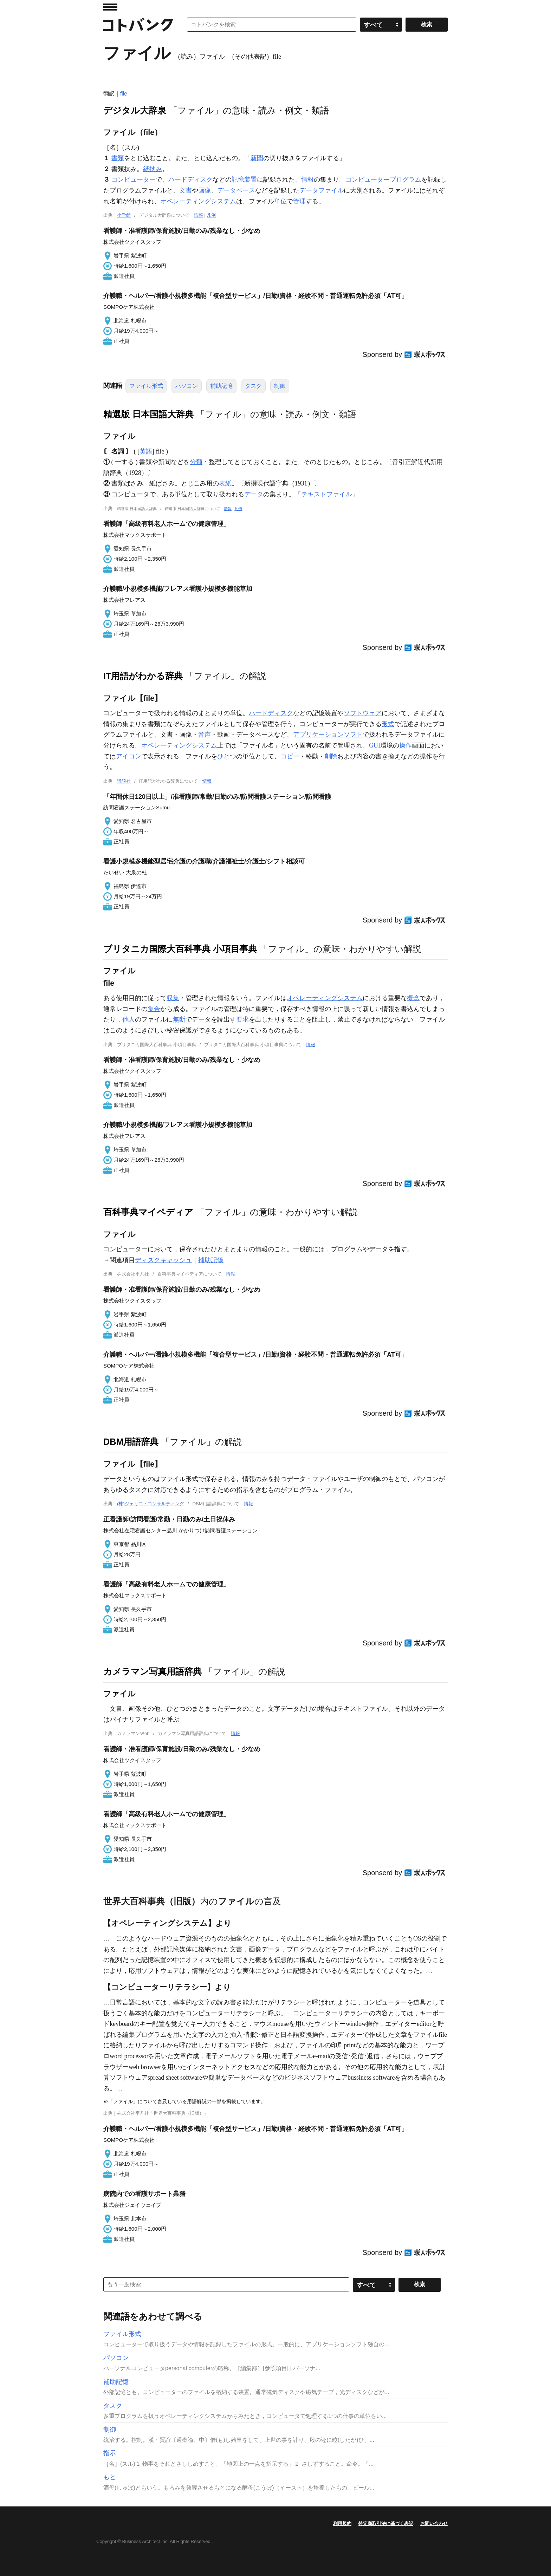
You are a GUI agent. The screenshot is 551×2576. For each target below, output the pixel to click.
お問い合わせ (434, 2523)
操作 (405, 745)
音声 (204, 734)
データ (253, 494)
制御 (279, 386)
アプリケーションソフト (328, 734)
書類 (117, 158)
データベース (236, 190)
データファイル (321, 190)
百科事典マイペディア (148, 1212)
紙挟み (152, 168)
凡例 (211, 215)
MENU (110, 7)
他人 (128, 1019)
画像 (204, 190)
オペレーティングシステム (198, 201)
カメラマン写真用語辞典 (152, 1671)
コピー (289, 756)
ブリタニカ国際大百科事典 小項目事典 (180, 949)
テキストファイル (326, 494)
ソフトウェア (363, 713)
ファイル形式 (146, 386)
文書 (185, 190)
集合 (154, 1008)
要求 (242, 1019)
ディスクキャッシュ (163, 1260)
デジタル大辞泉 (134, 110)
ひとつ (226, 756)
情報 (307, 179)
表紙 (225, 483)
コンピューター (133, 179)
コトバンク (138, 25)
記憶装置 (244, 179)
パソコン (186, 386)
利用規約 (342, 2523)
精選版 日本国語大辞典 (148, 414)
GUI (374, 745)
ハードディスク (190, 179)
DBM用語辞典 (130, 1442)
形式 (388, 724)
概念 (413, 998)
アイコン (128, 756)
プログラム (405, 179)
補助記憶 (221, 386)
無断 (179, 1019)
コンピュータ (364, 179)
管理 (299, 201)
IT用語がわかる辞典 (143, 676)
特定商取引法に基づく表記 (385, 2523)
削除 (331, 756)
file (123, 94)
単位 (280, 201)
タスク (253, 386)
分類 (196, 461)
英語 (146, 451)
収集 (173, 998)
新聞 (257, 158)
